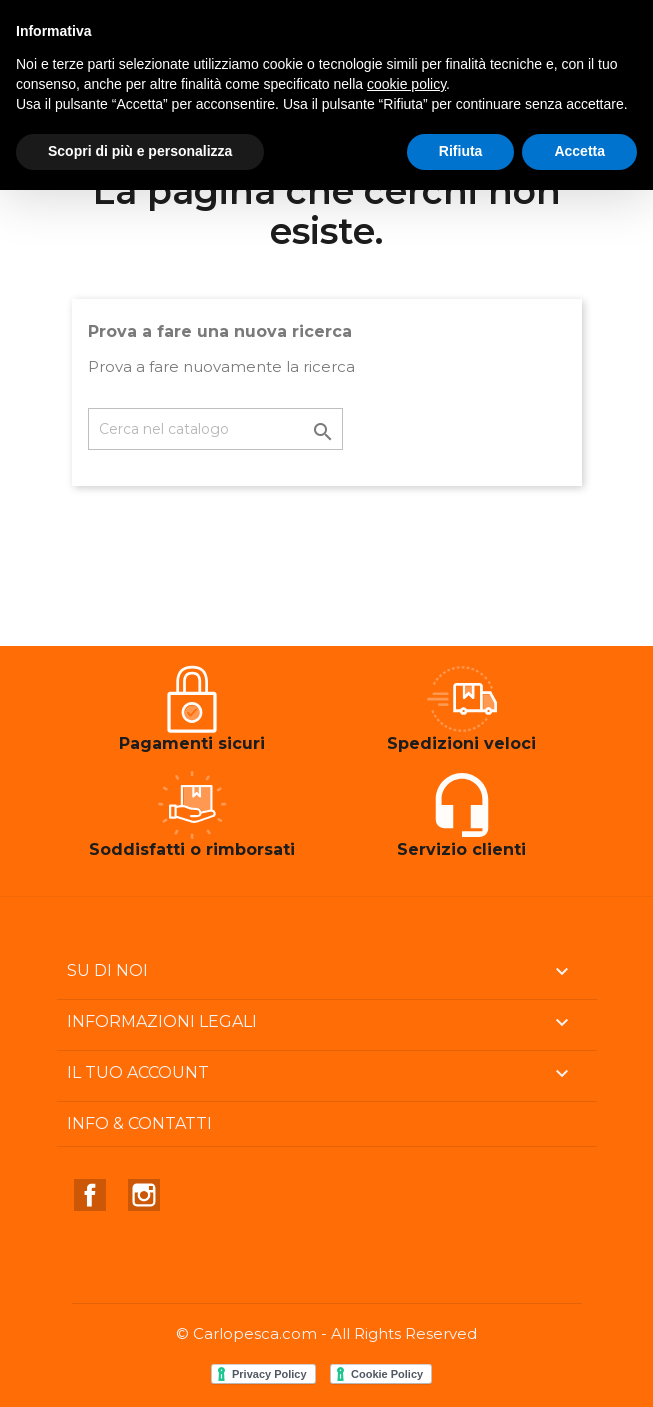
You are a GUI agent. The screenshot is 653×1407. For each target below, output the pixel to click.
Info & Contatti (139, 1123)
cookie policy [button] (406, 84)
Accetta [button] (579, 151)
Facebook (90, 1195)
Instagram (144, 1195)
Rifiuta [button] (461, 151)
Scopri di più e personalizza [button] (140, 151)
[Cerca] (215, 429)
